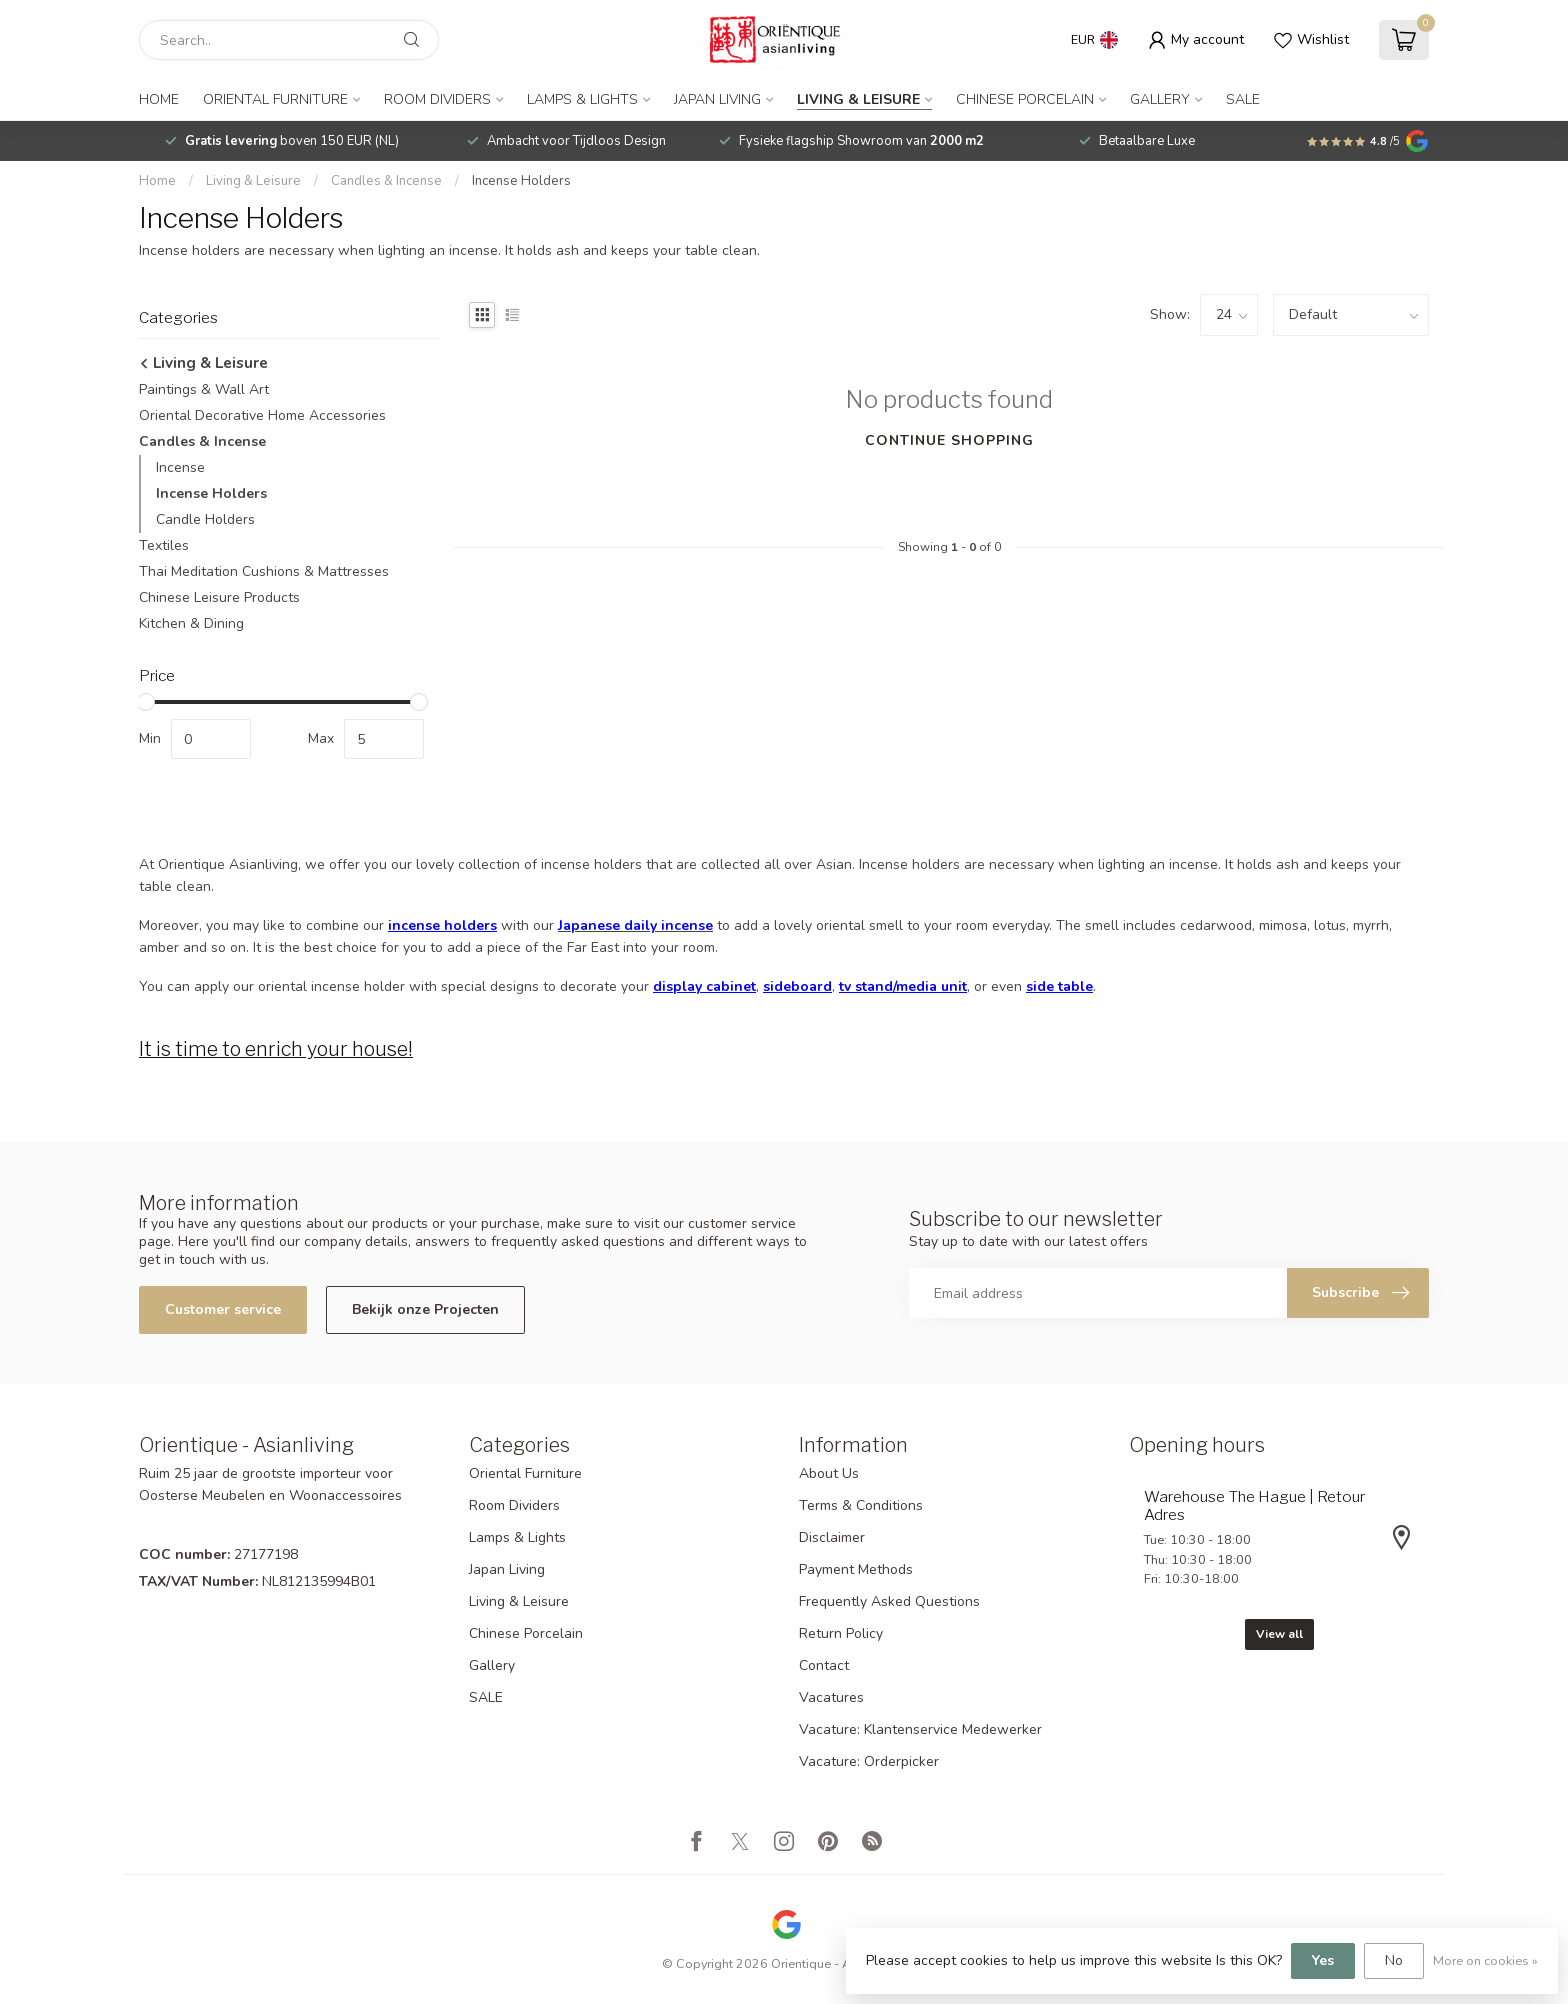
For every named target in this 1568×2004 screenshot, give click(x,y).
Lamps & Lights (582, 99)
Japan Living (717, 99)
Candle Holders (205, 519)
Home (159, 99)
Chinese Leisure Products (219, 597)
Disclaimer (832, 1537)
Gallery (1160, 99)
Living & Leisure (858, 99)
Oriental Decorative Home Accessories (262, 415)
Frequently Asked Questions (889, 1601)
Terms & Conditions (861, 1505)
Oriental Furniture (275, 99)
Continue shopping (949, 440)
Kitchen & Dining (191, 623)
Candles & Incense (386, 181)
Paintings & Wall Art (204, 389)
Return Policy (841, 1633)
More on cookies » (1485, 1960)
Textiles (164, 545)
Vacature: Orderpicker (869, 1761)
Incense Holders (521, 181)
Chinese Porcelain (1025, 99)
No (1394, 1960)
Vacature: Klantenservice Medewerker (920, 1729)
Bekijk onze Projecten (425, 1309)
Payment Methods (856, 1569)
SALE (1243, 99)
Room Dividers (437, 99)
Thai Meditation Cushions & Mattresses (264, 571)
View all (1279, 1634)
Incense (180, 467)
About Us (829, 1473)
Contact (824, 1665)
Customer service (223, 1309)
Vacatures (831, 1697)
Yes (1323, 1960)
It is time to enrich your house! (276, 1049)
